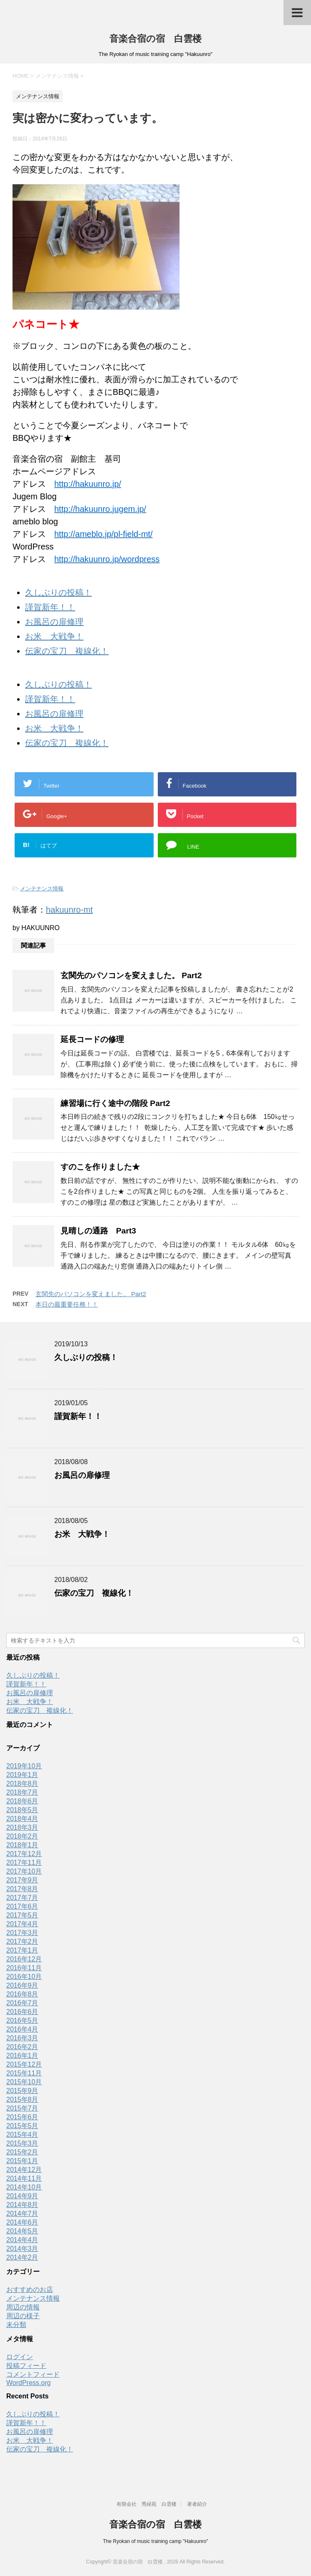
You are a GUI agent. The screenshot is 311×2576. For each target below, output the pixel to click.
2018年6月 (22, 1801)
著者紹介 (197, 2504)
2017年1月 (22, 1950)
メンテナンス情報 (41, 888)
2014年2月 (22, 2257)
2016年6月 (22, 2011)
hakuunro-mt (69, 909)
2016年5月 (22, 2020)
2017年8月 (22, 1888)
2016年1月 (22, 2055)
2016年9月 (22, 1985)
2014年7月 (22, 2213)
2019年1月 (22, 1774)
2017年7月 (22, 1897)
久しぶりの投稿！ (58, 592)
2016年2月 (22, 2046)
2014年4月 (22, 2239)
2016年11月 (24, 1967)
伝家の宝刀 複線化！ (67, 651)
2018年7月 (22, 1792)
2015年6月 (22, 2117)
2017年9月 (22, 1880)
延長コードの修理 (92, 1039)
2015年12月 (24, 2064)
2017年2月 (22, 1941)
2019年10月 (24, 1766)
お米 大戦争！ (54, 636)
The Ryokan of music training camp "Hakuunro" (155, 2541)
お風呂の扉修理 (54, 621)
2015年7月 (22, 2108)
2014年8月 (22, 2204)
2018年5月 (22, 1809)
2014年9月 (22, 2196)
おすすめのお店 (29, 2289)
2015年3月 (22, 2143)
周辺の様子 (23, 2315)
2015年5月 (22, 2125)
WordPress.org (28, 2382)
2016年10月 (24, 1976)
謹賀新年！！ (50, 607)
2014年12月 (24, 2169)
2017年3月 (22, 1932)
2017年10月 (24, 1871)
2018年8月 (22, 1783)
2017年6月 (22, 1906)
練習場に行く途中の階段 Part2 (115, 1103)
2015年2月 (22, 2152)
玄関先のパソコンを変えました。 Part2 (131, 975)
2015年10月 (24, 2081)
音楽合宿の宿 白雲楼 (155, 38)
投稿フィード (26, 2365)
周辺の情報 (23, 2307)
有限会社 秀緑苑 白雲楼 (146, 2504)
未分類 (16, 2324)
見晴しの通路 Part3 (98, 1230)
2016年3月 (22, 2038)
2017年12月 (24, 1853)
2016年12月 (24, 1959)
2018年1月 (22, 1845)
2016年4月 (22, 2029)
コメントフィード (33, 2374)
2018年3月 (22, 1827)
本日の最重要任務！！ (66, 1304)
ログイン (19, 2356)
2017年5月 (22, 1915)
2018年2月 (22, 1836)
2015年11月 (24, 2073)
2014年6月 (22, 2222)
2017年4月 (22, 1924)
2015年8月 (22, 2099)
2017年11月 (24, 1862)
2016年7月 (22, 2002)
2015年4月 (22, 2134)
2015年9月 (22, 2090)
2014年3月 (22, 2248)
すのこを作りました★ (100, 1166)
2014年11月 (24, 2178)
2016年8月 (22, 1994)
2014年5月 (22, 2231)
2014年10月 (24, 2187)
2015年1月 (22, 2160)
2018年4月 (22, 1818)
